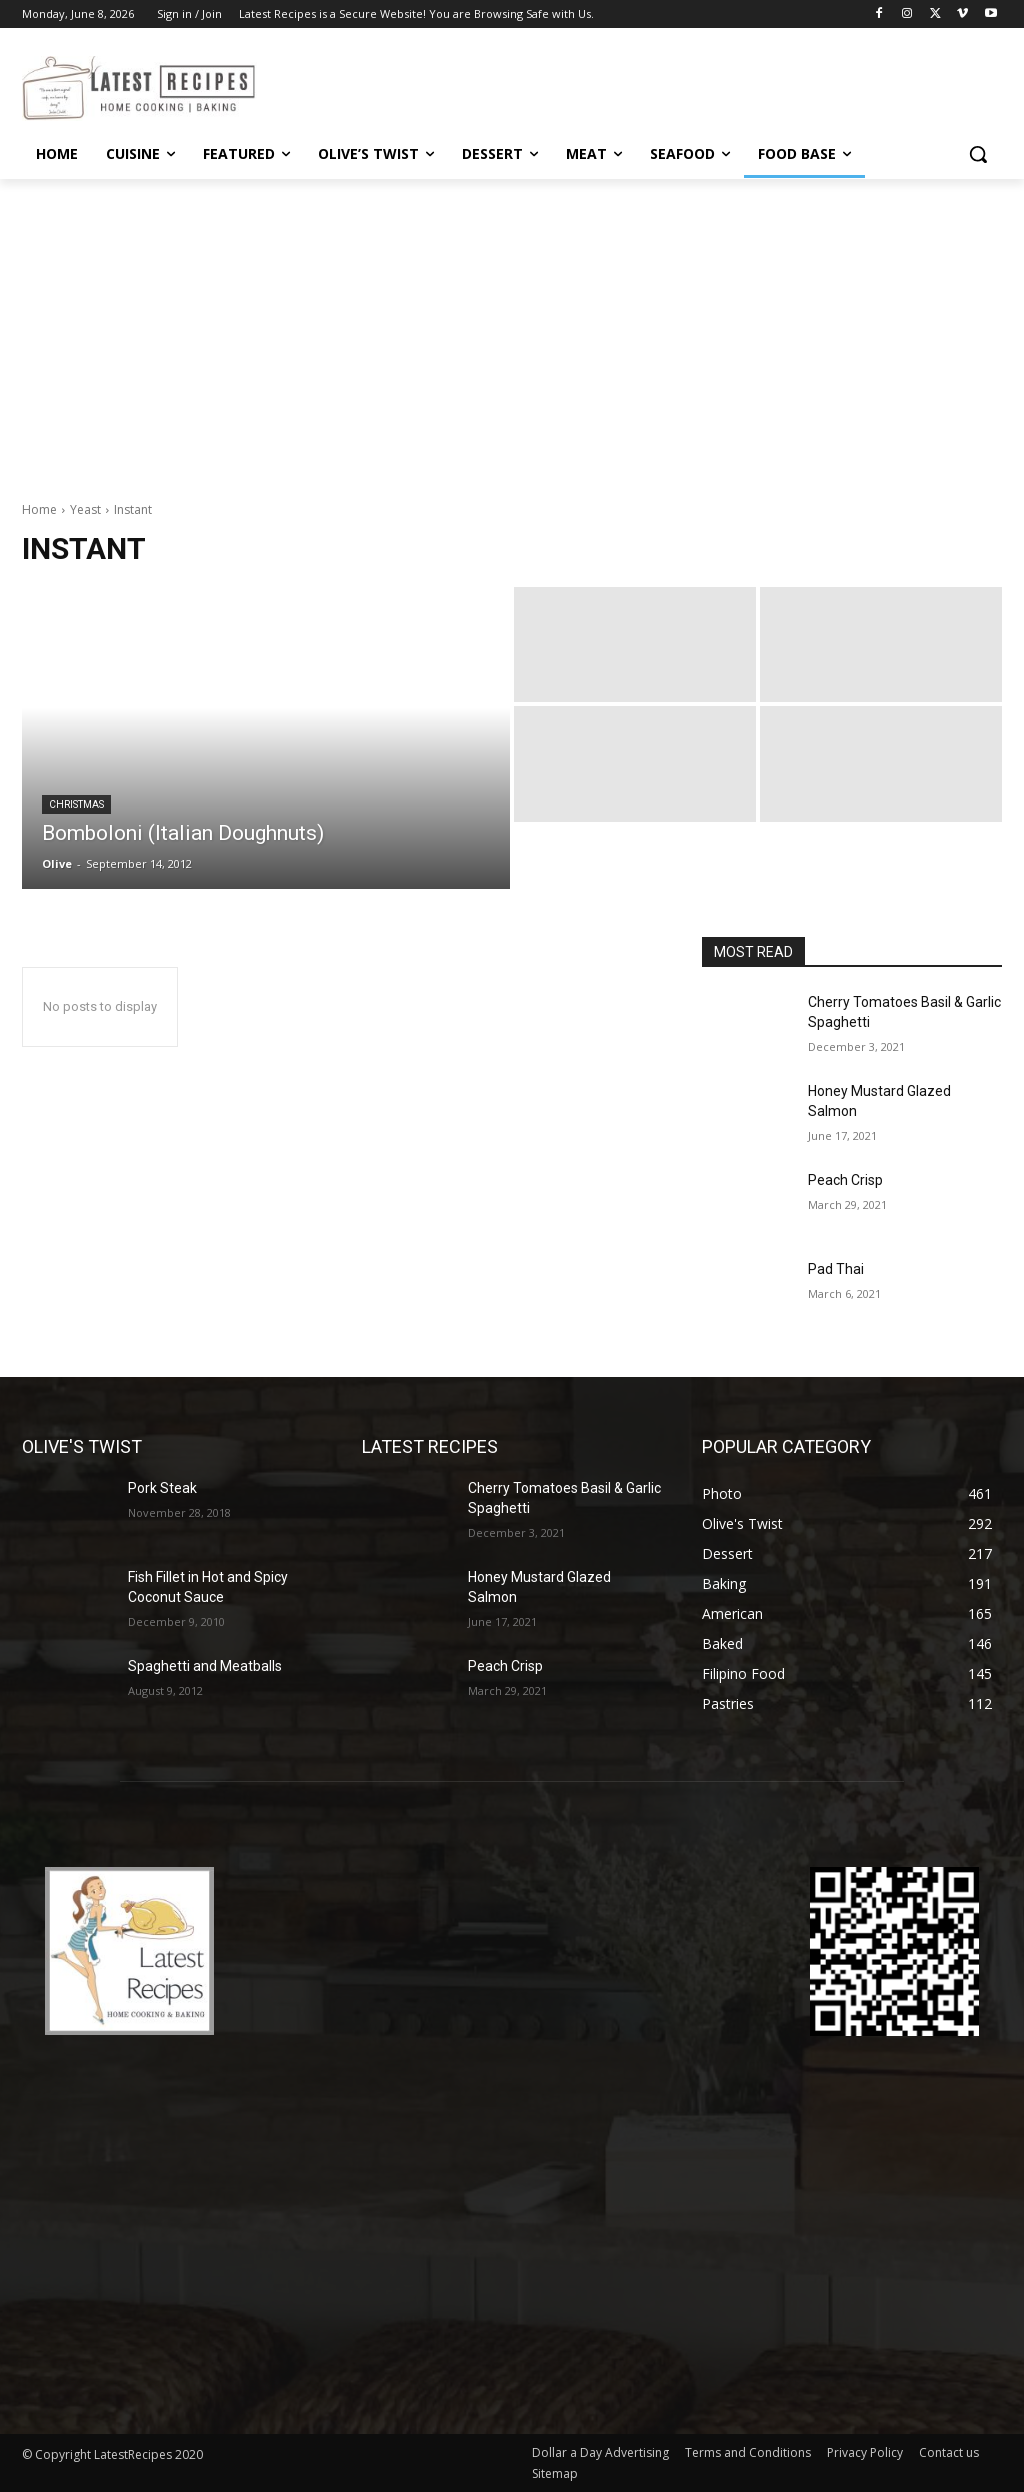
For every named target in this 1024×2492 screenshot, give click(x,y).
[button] (978, 154)
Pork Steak (162, 1488)
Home (39, 509)
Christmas (76, 804)
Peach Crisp (845, 1180)
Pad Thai (836, 1269)
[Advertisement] (512, 329)
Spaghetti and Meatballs (205, 1666)
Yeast (85, 509)
